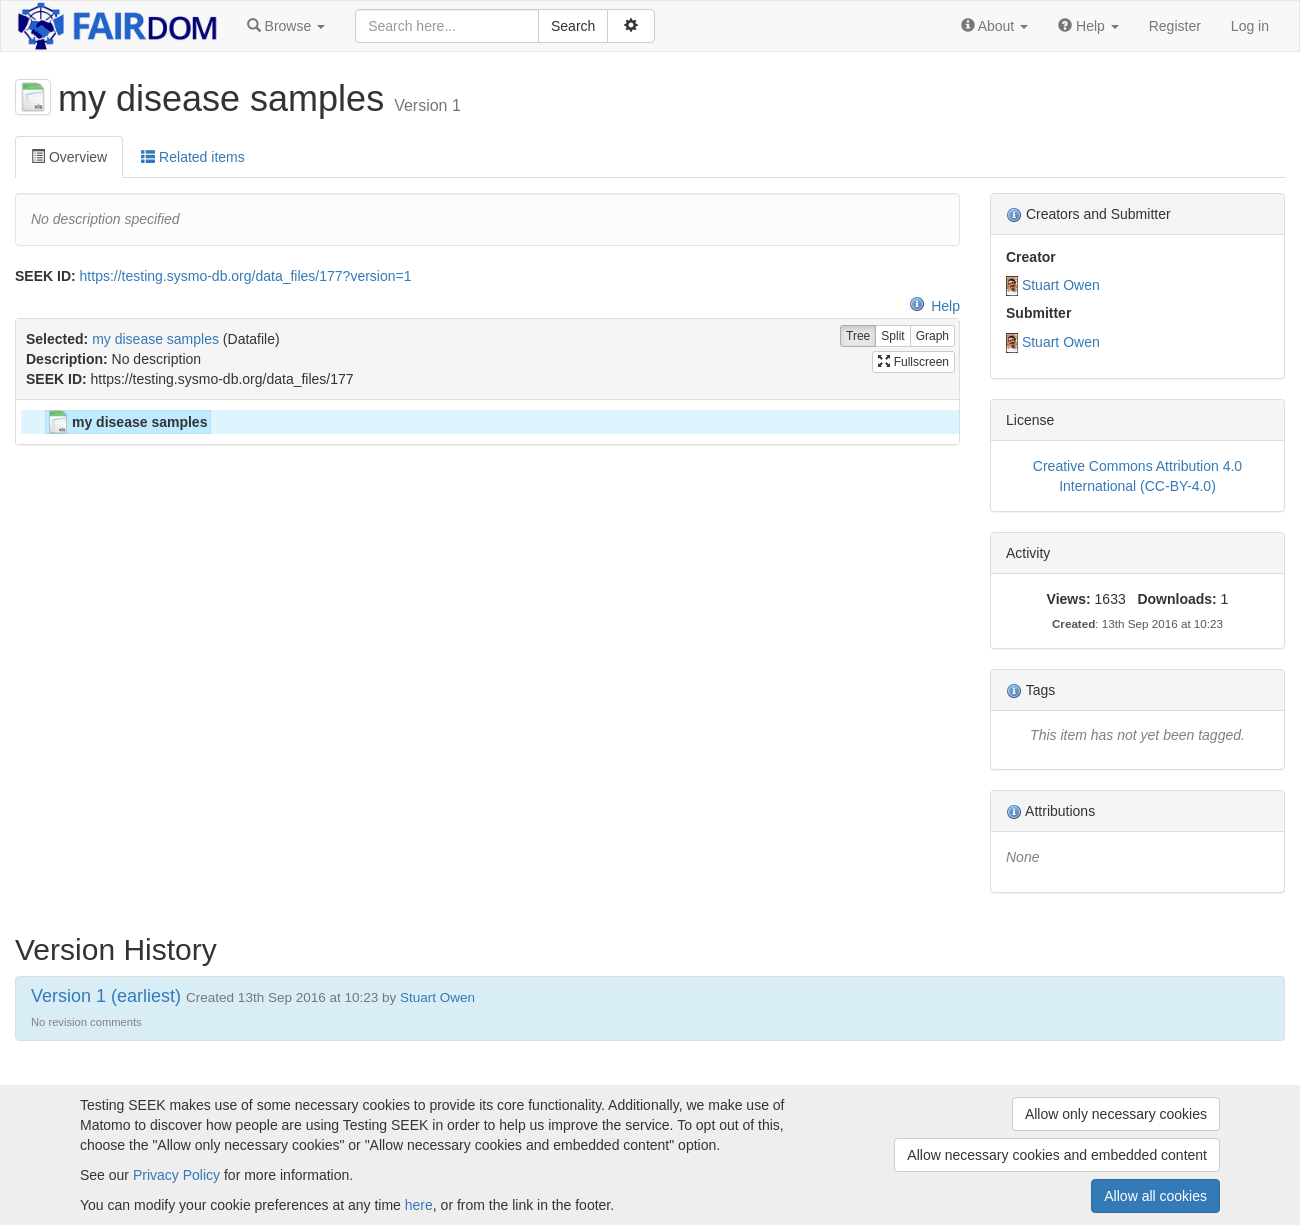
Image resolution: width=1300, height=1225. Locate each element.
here (419, 1205)
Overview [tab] (69, 157)
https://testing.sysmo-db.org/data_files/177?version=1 (246, 276)
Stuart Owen (1061, 285)
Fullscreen (913, 362)
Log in (1250, 26)
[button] (286, 26)
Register (1175, 26)
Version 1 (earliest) (106, 996)
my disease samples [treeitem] (126, 422)
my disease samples (155, 339)
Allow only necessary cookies (1116, 1114)
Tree (858, 336)
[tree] (487, 422)
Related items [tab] (192, 157)
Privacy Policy (176, 1175)
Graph (932, 336)
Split (892, 336)
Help (934, 306)
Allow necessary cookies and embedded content (1057, 1155)
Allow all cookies (1155, 1196)
